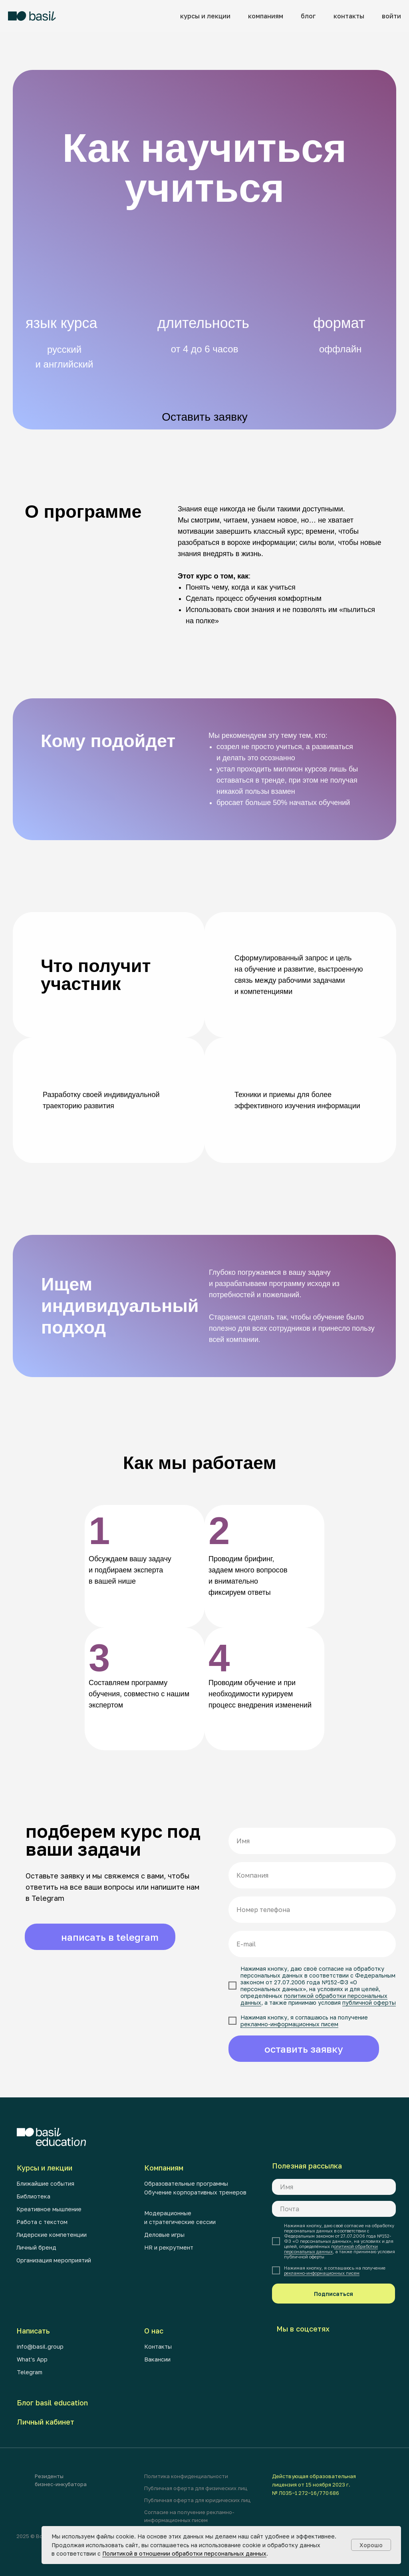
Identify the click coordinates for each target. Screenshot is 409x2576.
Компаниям (163, 2167)
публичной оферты (368, 2001)
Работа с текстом (42, 2221)
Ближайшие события (45, 2183)
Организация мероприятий (53, 2260)
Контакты (158, 2346)
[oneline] (312, 1877)
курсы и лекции (205, 16)
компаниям (265, 16)
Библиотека (33, 2196)
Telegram (29, 2372)
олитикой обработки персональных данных (331, 2249)
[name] (312, 1843)
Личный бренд (36, 2247)
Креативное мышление (48, 2209)
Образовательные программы (186, 2183)
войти (391, 16)
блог (308, 16)
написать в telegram (110, 1937)
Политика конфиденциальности (186, 2476)
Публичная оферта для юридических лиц (197, 2500)
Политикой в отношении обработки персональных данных (184, 2553)
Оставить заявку (205, 417)
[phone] (312, 1910)
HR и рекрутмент (168, 2247)
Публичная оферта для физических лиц (195, 2488)
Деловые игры (164, 2234)
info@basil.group (40, 2346)
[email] (312, 1944)
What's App (32, 2359)
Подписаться (333, 2293)
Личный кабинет (45, 2421)
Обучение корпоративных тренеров (195, 2192)
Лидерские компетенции (51, 2234)
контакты (349, 16)
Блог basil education (52, 2402)
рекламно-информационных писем (290, 2022)
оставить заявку (303, 2046)
